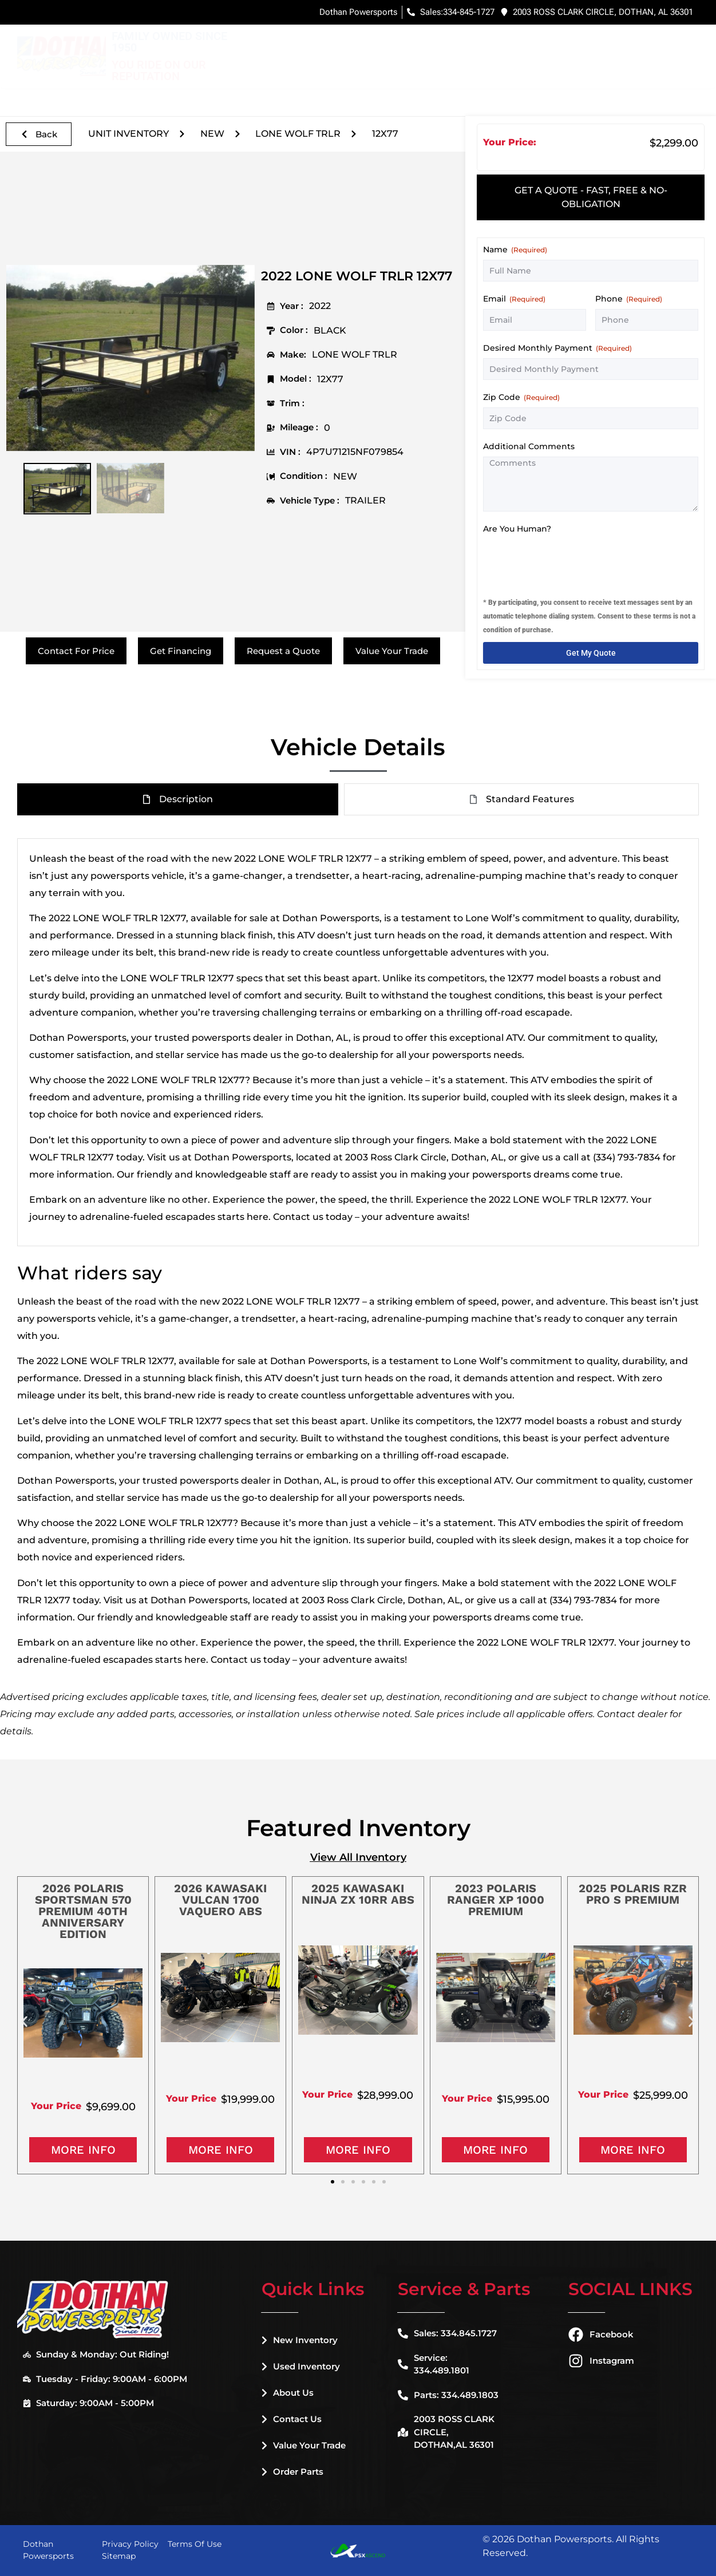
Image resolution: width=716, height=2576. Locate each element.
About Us (288, 2392)
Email (514, 299)
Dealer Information (311, 67)
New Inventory (342, 44)
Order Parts (292, 2471)
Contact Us (292, 2418)
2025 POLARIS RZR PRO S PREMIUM (633, 1894)
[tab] (591, 197)
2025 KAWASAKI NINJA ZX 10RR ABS (358, 1894)
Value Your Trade (304, 2445)
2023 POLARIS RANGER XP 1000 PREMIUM (495, 1899)
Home (274, 44)
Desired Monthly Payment (557, 348)
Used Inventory (439, 44)
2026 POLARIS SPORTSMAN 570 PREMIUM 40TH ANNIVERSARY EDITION (83, 1911)
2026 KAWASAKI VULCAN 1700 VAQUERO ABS (220, 1899)
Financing (517, 44)
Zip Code (521, 397)
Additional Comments (529, 446)
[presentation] (570, 561)
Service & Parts (594, 44)
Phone (628, 299)
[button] (24, 2021)
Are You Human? (517, 529)
